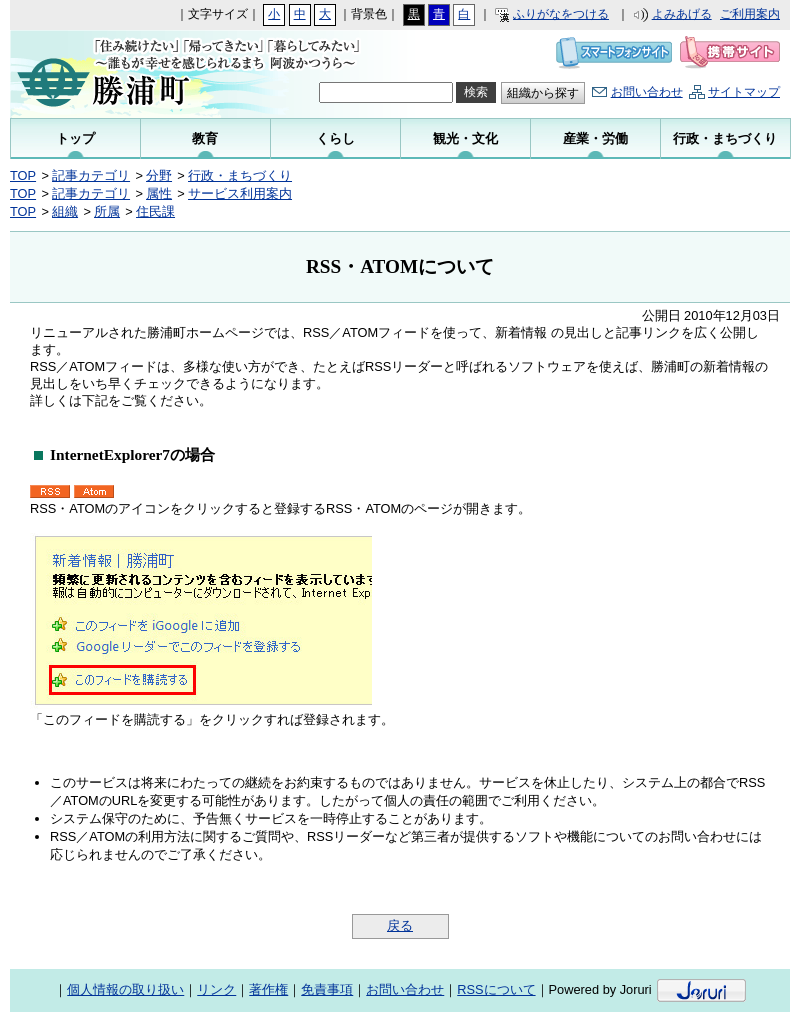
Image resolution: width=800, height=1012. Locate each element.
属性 (159, 193)
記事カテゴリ (91, 175)
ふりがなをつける (561, 14)
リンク (216, 989)
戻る (400, 925)
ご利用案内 (750, 14)
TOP (23, 175)
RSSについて (496, 989)
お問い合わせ (647, 92)
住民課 (155, 211)
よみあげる (682, 14)
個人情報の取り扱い (125, 989)
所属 (107, 211)
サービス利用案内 (240, 193)
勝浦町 (142, 74)
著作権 (268, 989)
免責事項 (327, 989)
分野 (159, 175)
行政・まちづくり (240, 175)
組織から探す (543, 93)
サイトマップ (744, 92)
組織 (65, 211)
